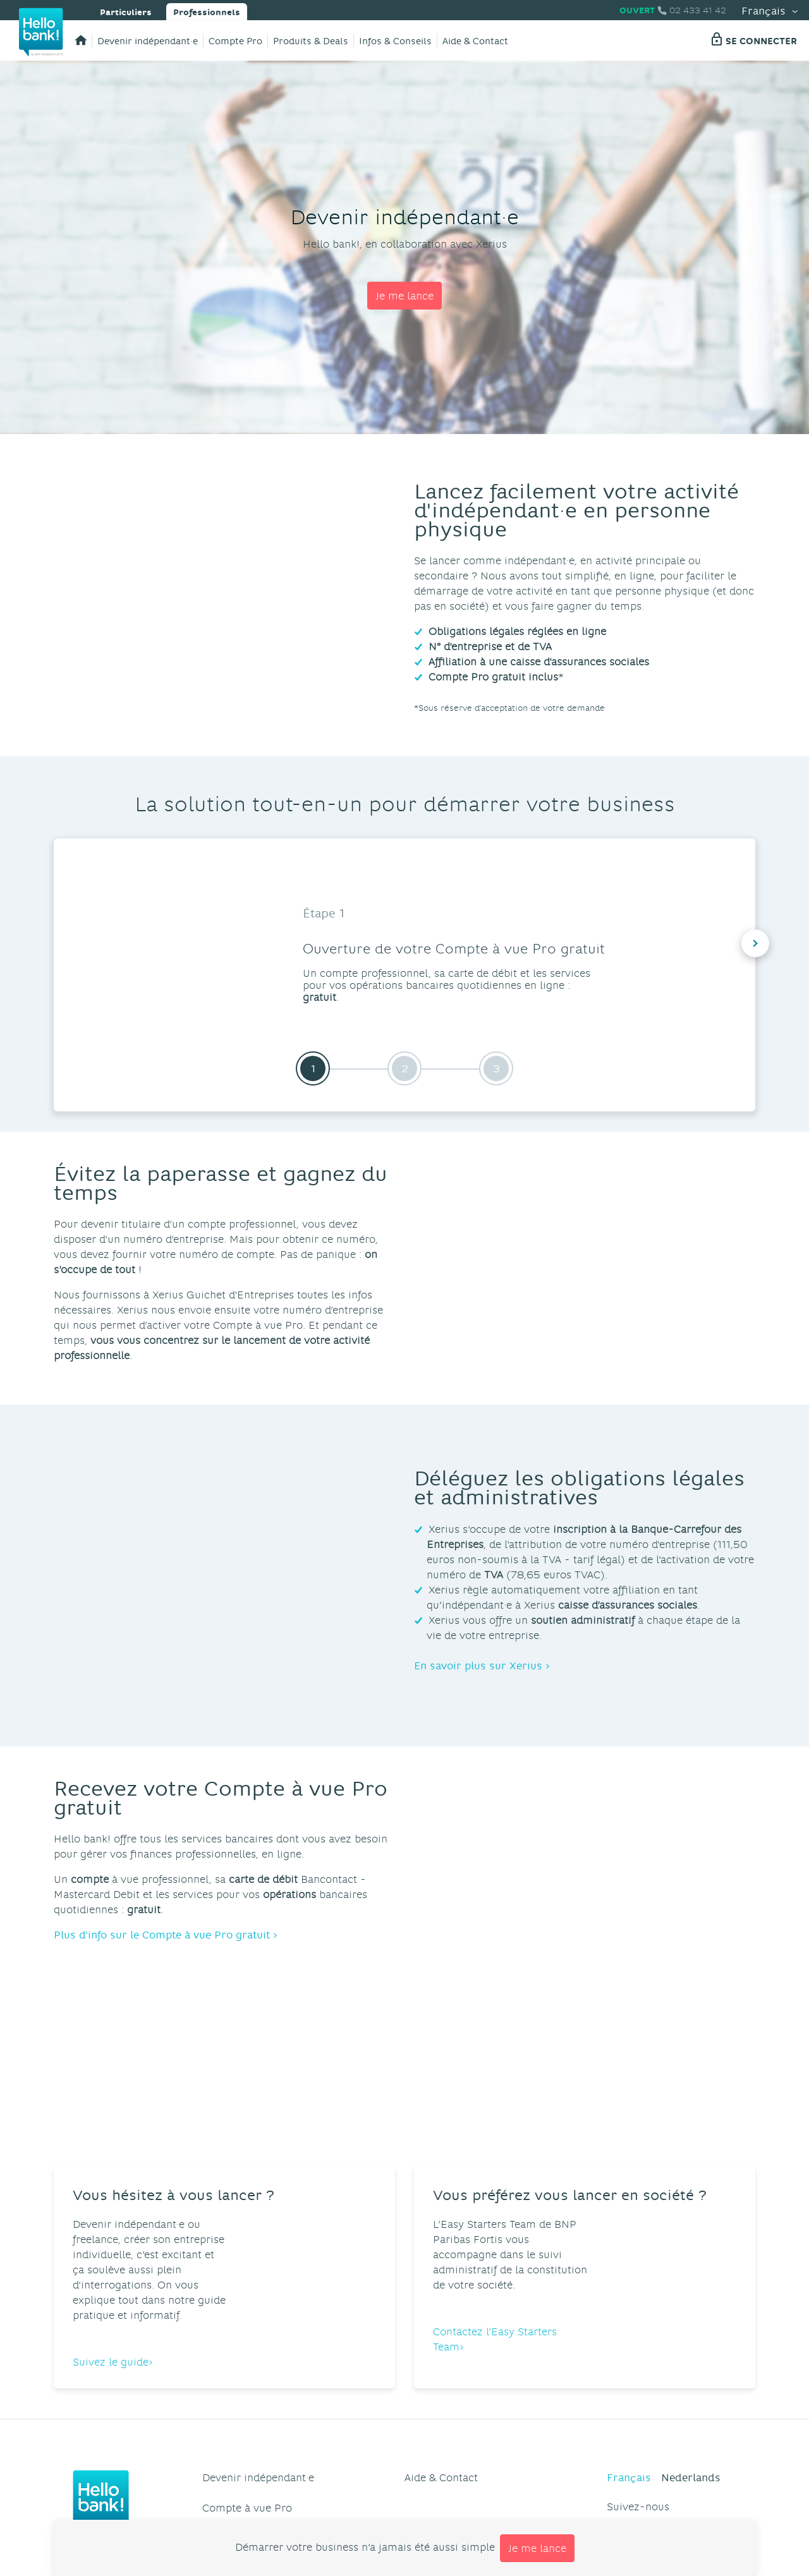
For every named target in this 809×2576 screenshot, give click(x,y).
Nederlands (691, 2366)
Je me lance (404, 295)
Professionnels (206, 11)
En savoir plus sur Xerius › (482, 1665)
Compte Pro (235, 41)
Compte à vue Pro (247, 2396)
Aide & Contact (475, 41)
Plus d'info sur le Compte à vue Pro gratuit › (165, 1934)
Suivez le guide (111, 2250)
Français (770, 10)
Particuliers (126, 11)
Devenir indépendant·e (147, 41)
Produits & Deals (310, 41)
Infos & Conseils (395, 41)
